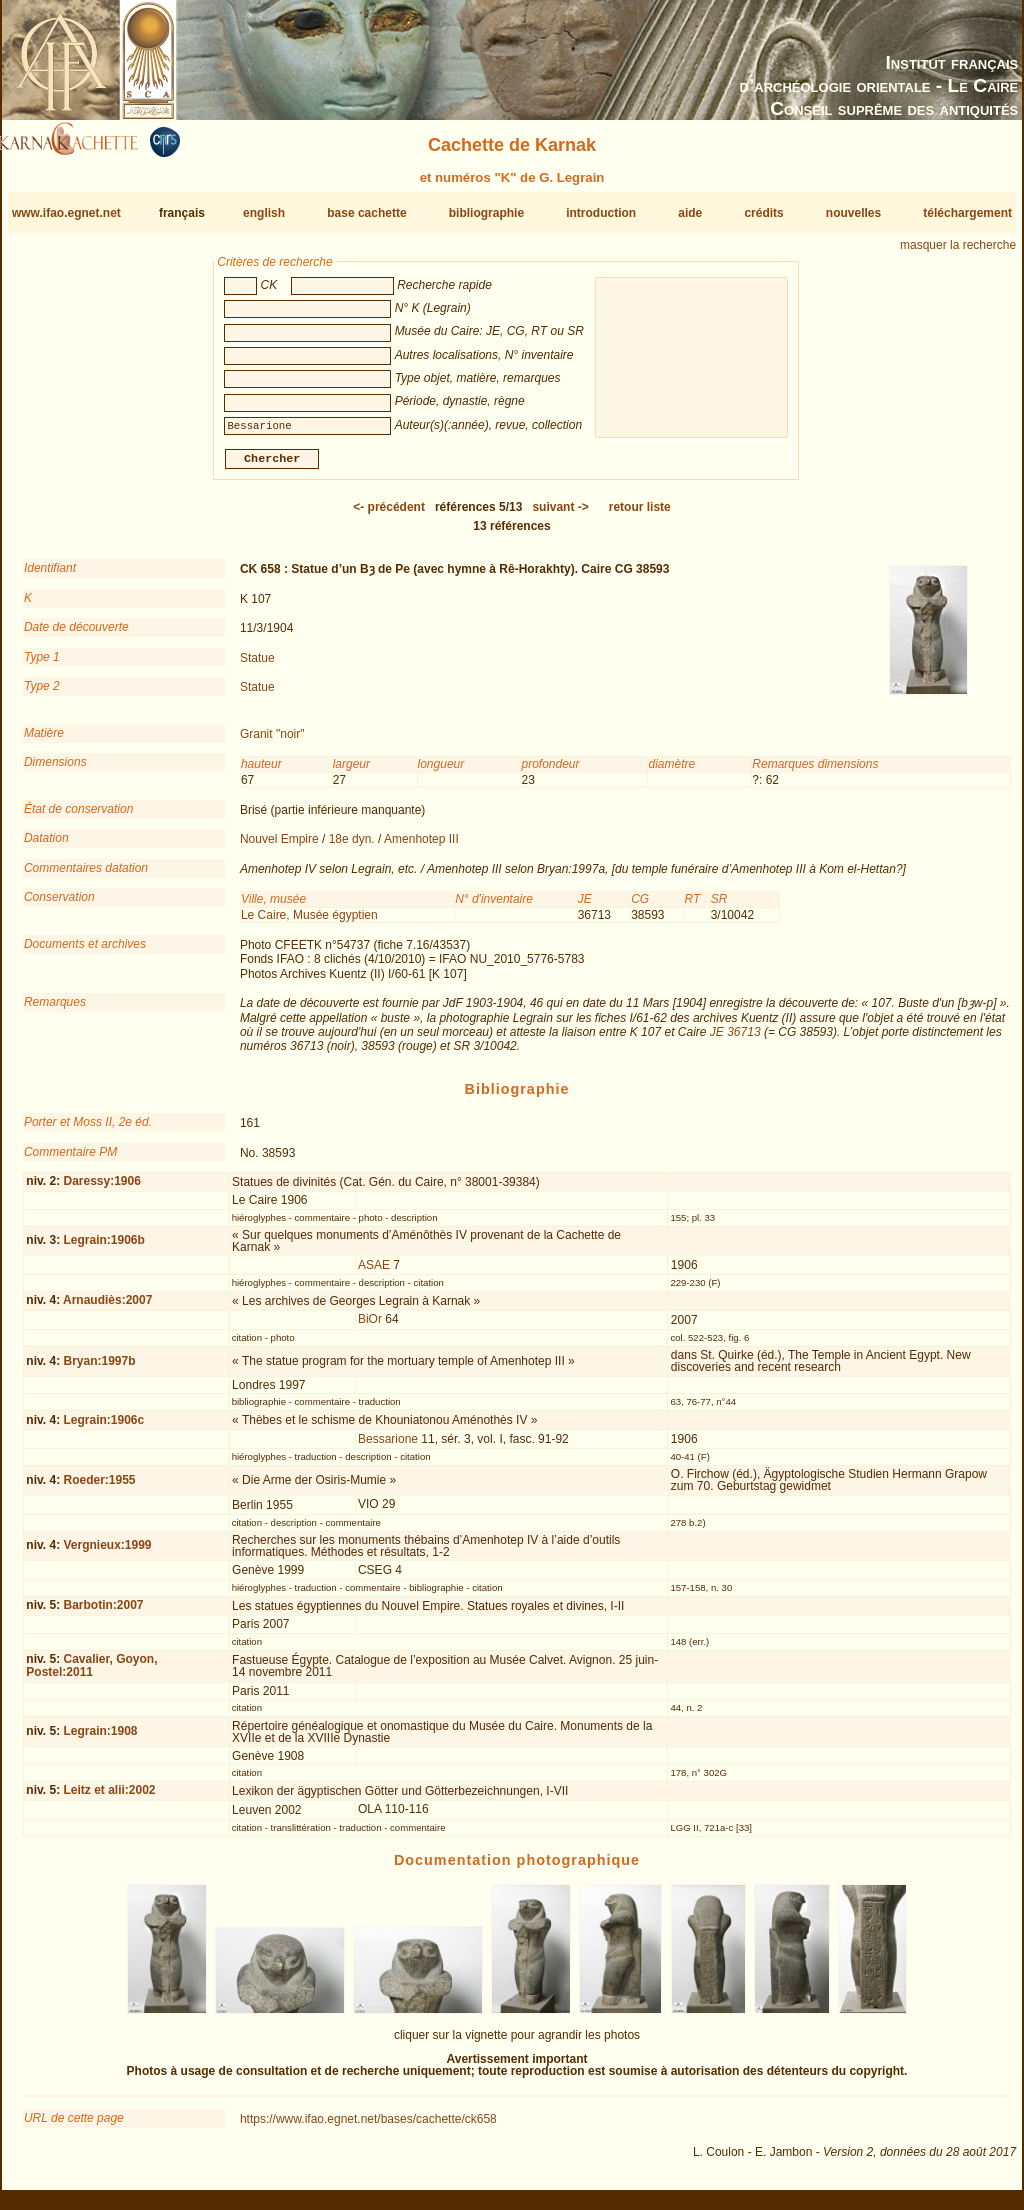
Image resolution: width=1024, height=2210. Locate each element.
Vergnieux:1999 (107, 1553)
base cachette (366, 213)
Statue (257, 665)
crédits (763, 213)
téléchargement (967, 213)
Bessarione (388, 1446)
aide (690, 213)
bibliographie (486, 213)
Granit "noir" (272, 742)
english (264, 213)
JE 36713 (735, 1040)
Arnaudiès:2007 (107, 1308)
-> (560, 515)
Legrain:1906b (103, 1248)
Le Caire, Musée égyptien (309, 922)
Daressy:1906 (101, 1189)
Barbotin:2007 (103, 1613)
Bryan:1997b (99, 1369)
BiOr (370, 1327)
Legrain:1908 (100, 1739)
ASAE (374, 1273)
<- (389, 515)
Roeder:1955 (99, 1488)
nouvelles (853, 213)
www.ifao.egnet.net (66, 213)
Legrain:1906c (103, 1428)
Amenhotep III (421, 847)
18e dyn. (352, 847)
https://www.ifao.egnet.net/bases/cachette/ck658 (368, 2127)
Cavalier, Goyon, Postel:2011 (91, 1673)
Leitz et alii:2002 (109, 1798)
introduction (601, 213)
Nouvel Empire (279, 847)
